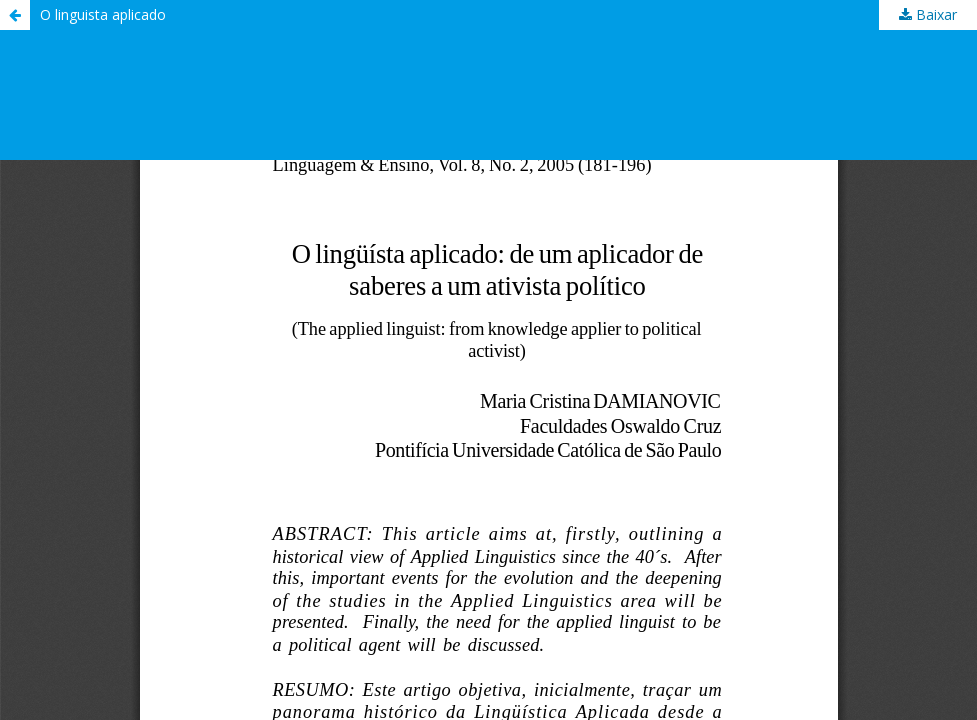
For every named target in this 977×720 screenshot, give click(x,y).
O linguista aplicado (103, 14)
